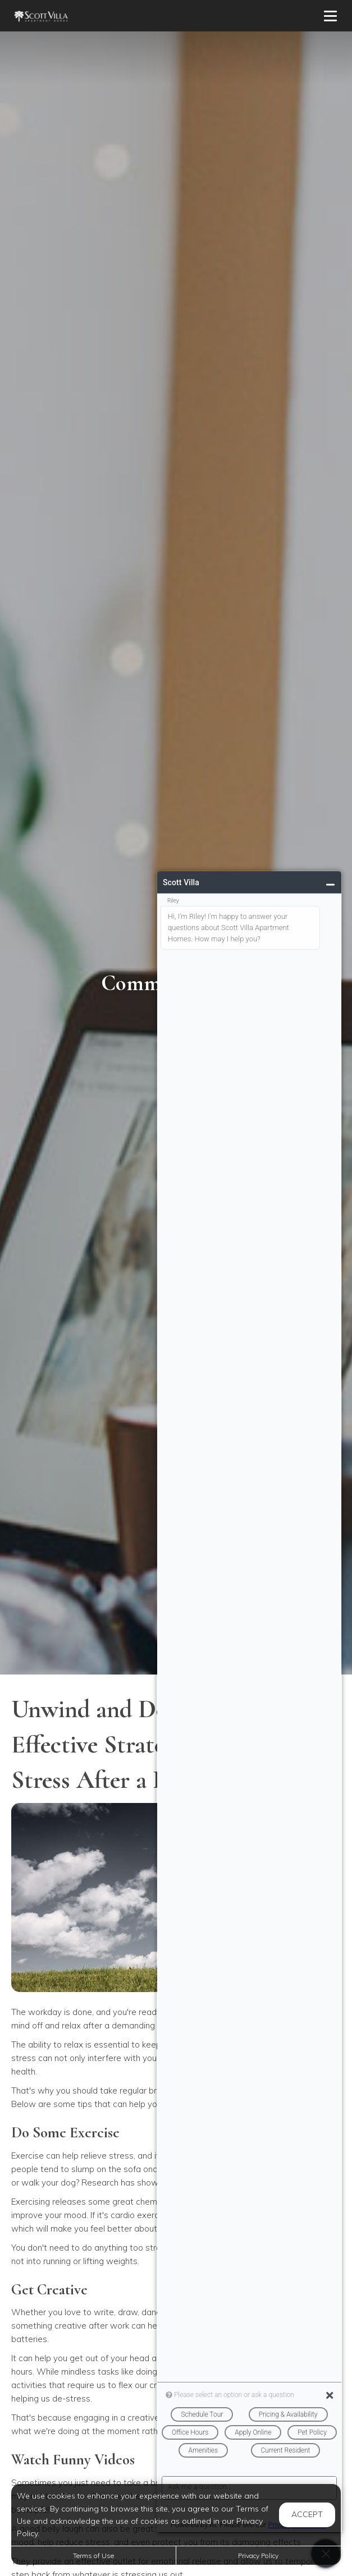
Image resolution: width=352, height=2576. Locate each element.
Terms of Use (93, 2555)
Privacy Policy (258, 2555)
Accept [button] (307, 2514)
